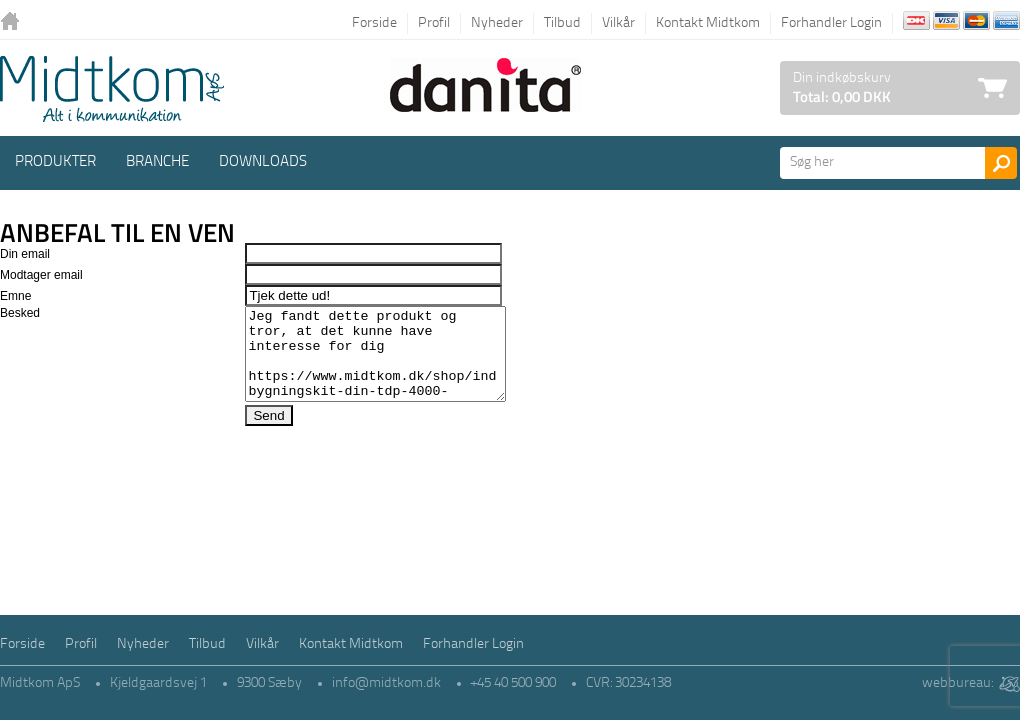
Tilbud (562, 23)
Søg (1001, 163)
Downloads (263, 162)
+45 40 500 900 (513, 683)
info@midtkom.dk (386, 683)
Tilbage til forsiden (15, 22)
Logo (112, 89)
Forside (374, 23)
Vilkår (618, 23)
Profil (434, 23)
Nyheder (497, 23)
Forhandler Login (831, 23)
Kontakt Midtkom (708, 23)
